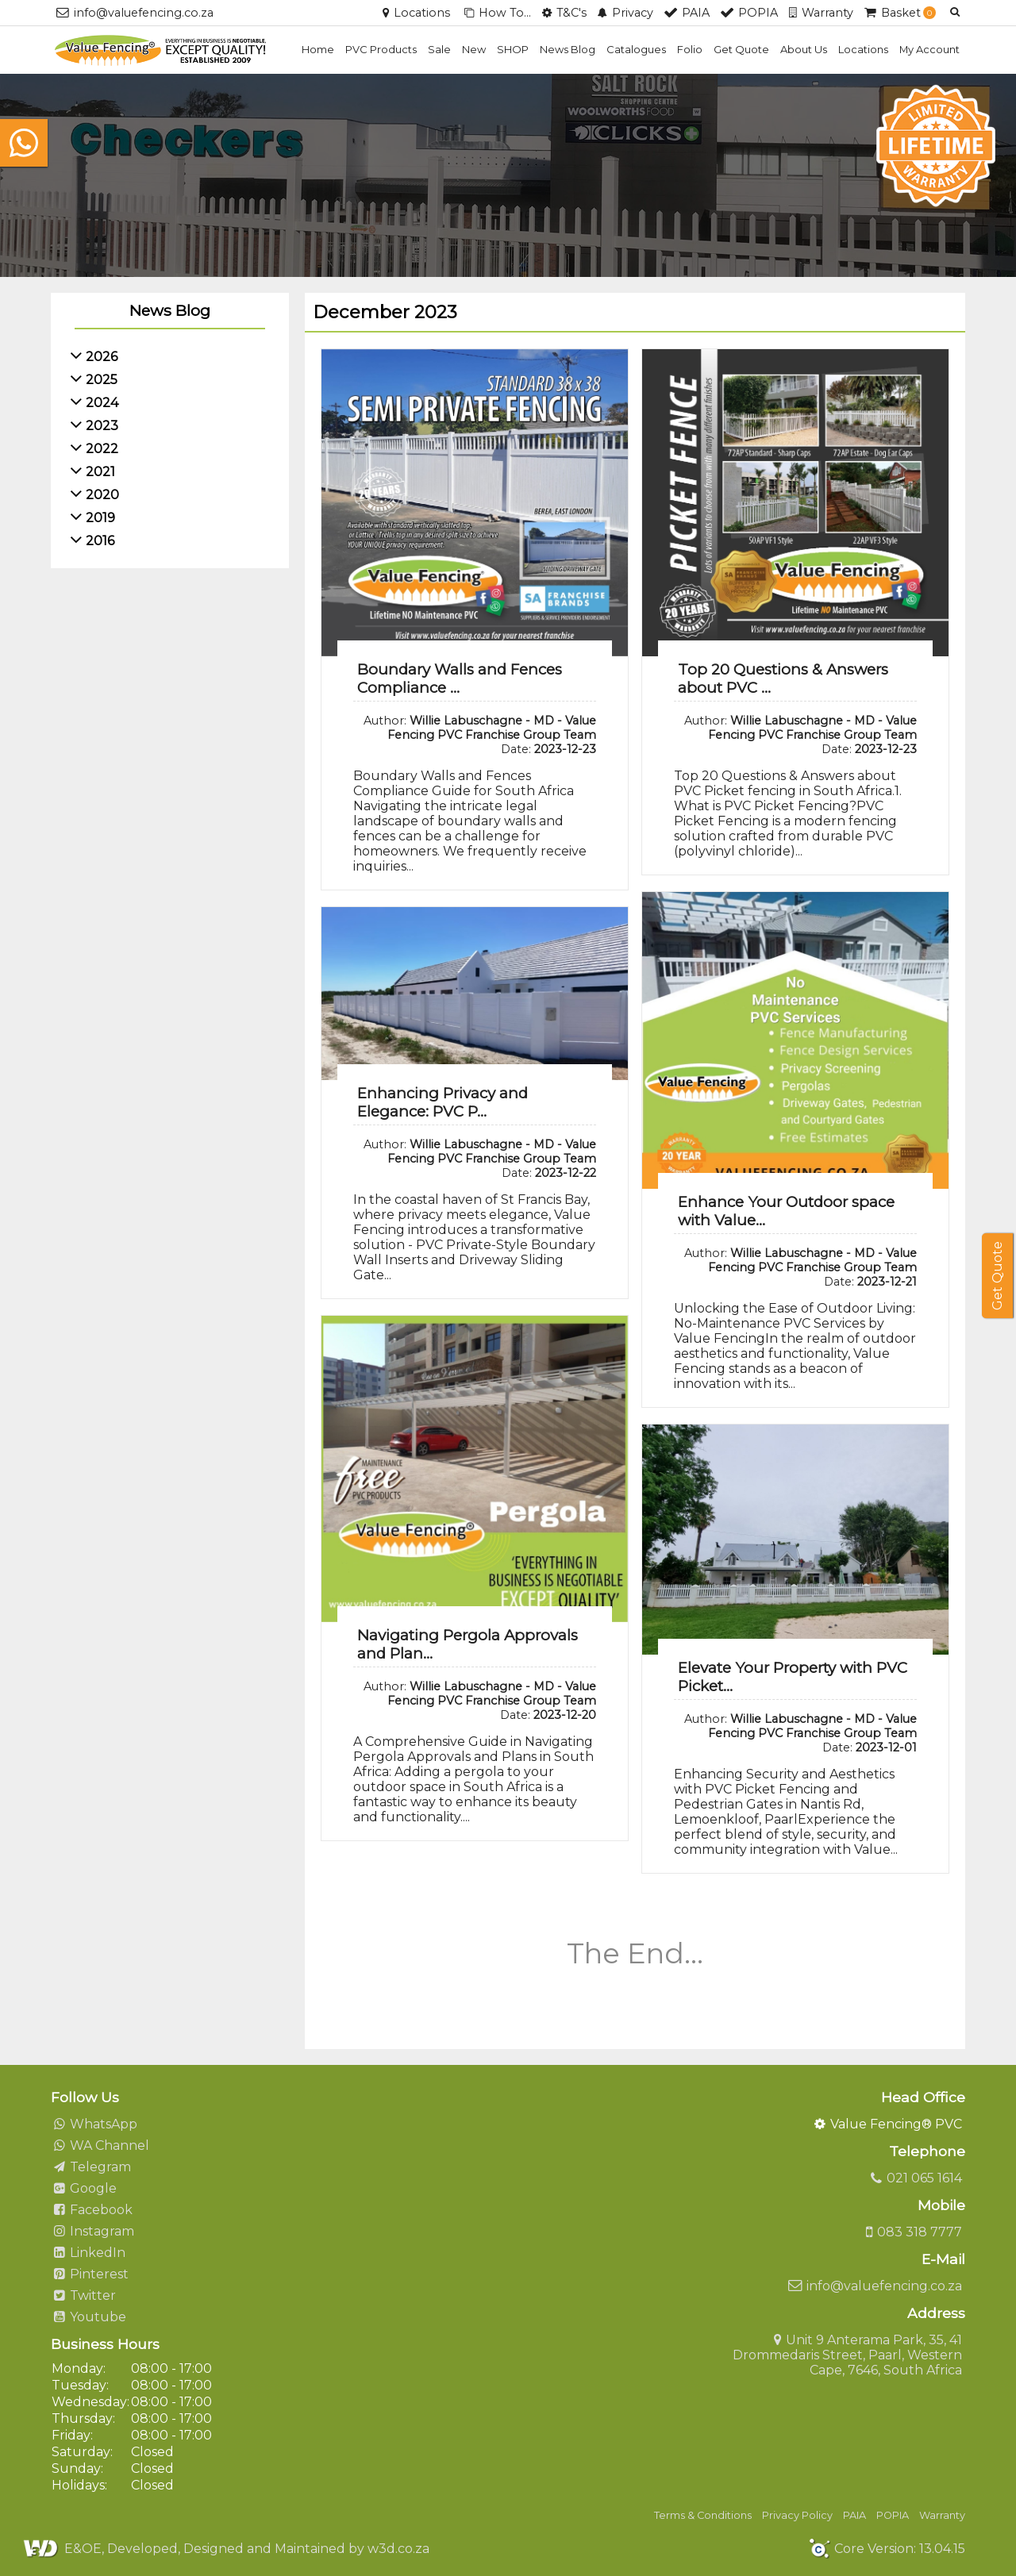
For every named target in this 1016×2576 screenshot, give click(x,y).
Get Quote (741, 49)
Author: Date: (480, 734)
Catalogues (636, 49)
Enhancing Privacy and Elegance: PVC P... (442, 1102)
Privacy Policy (797, 2515)
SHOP (513, 49)
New (474, 49)
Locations (863, 49)
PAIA (854, 2515)
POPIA (892, 2515)
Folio (689, 49)
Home (318, 49)
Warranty (942, 2515)
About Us (803, 49)
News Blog (567, 49)
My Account (929, 49)
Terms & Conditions (703, 2515)
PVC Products (381, 49)
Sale (439, 49)
